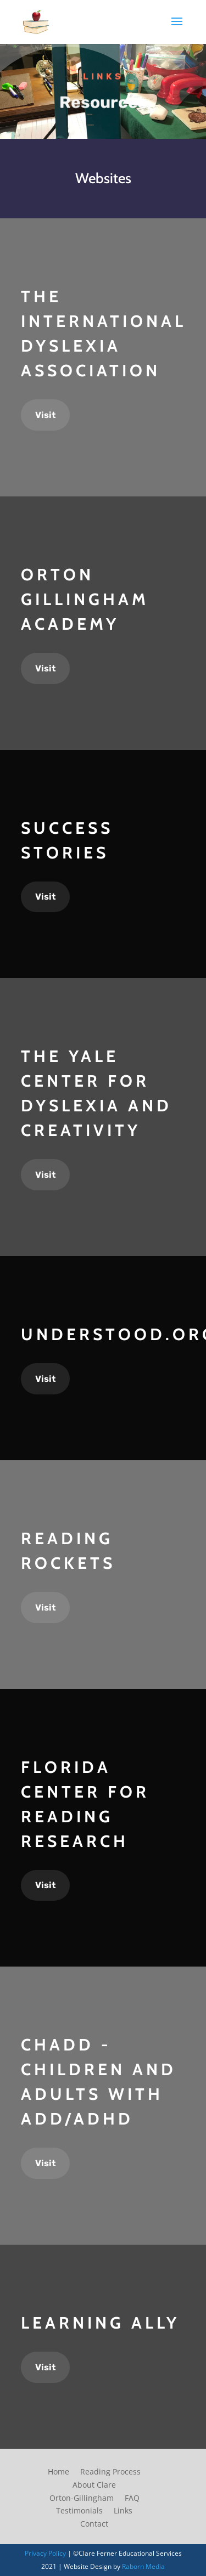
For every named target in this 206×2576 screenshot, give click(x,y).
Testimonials (79, 2510)
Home (58, 2471)
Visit (45, 415)
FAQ (132, 2498)
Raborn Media (143, 2566)
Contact (94, 2523)
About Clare (94, 2484)
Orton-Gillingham (81, 2498)
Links (123, 2510)
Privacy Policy (45, 2553)
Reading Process (110, 2471)
